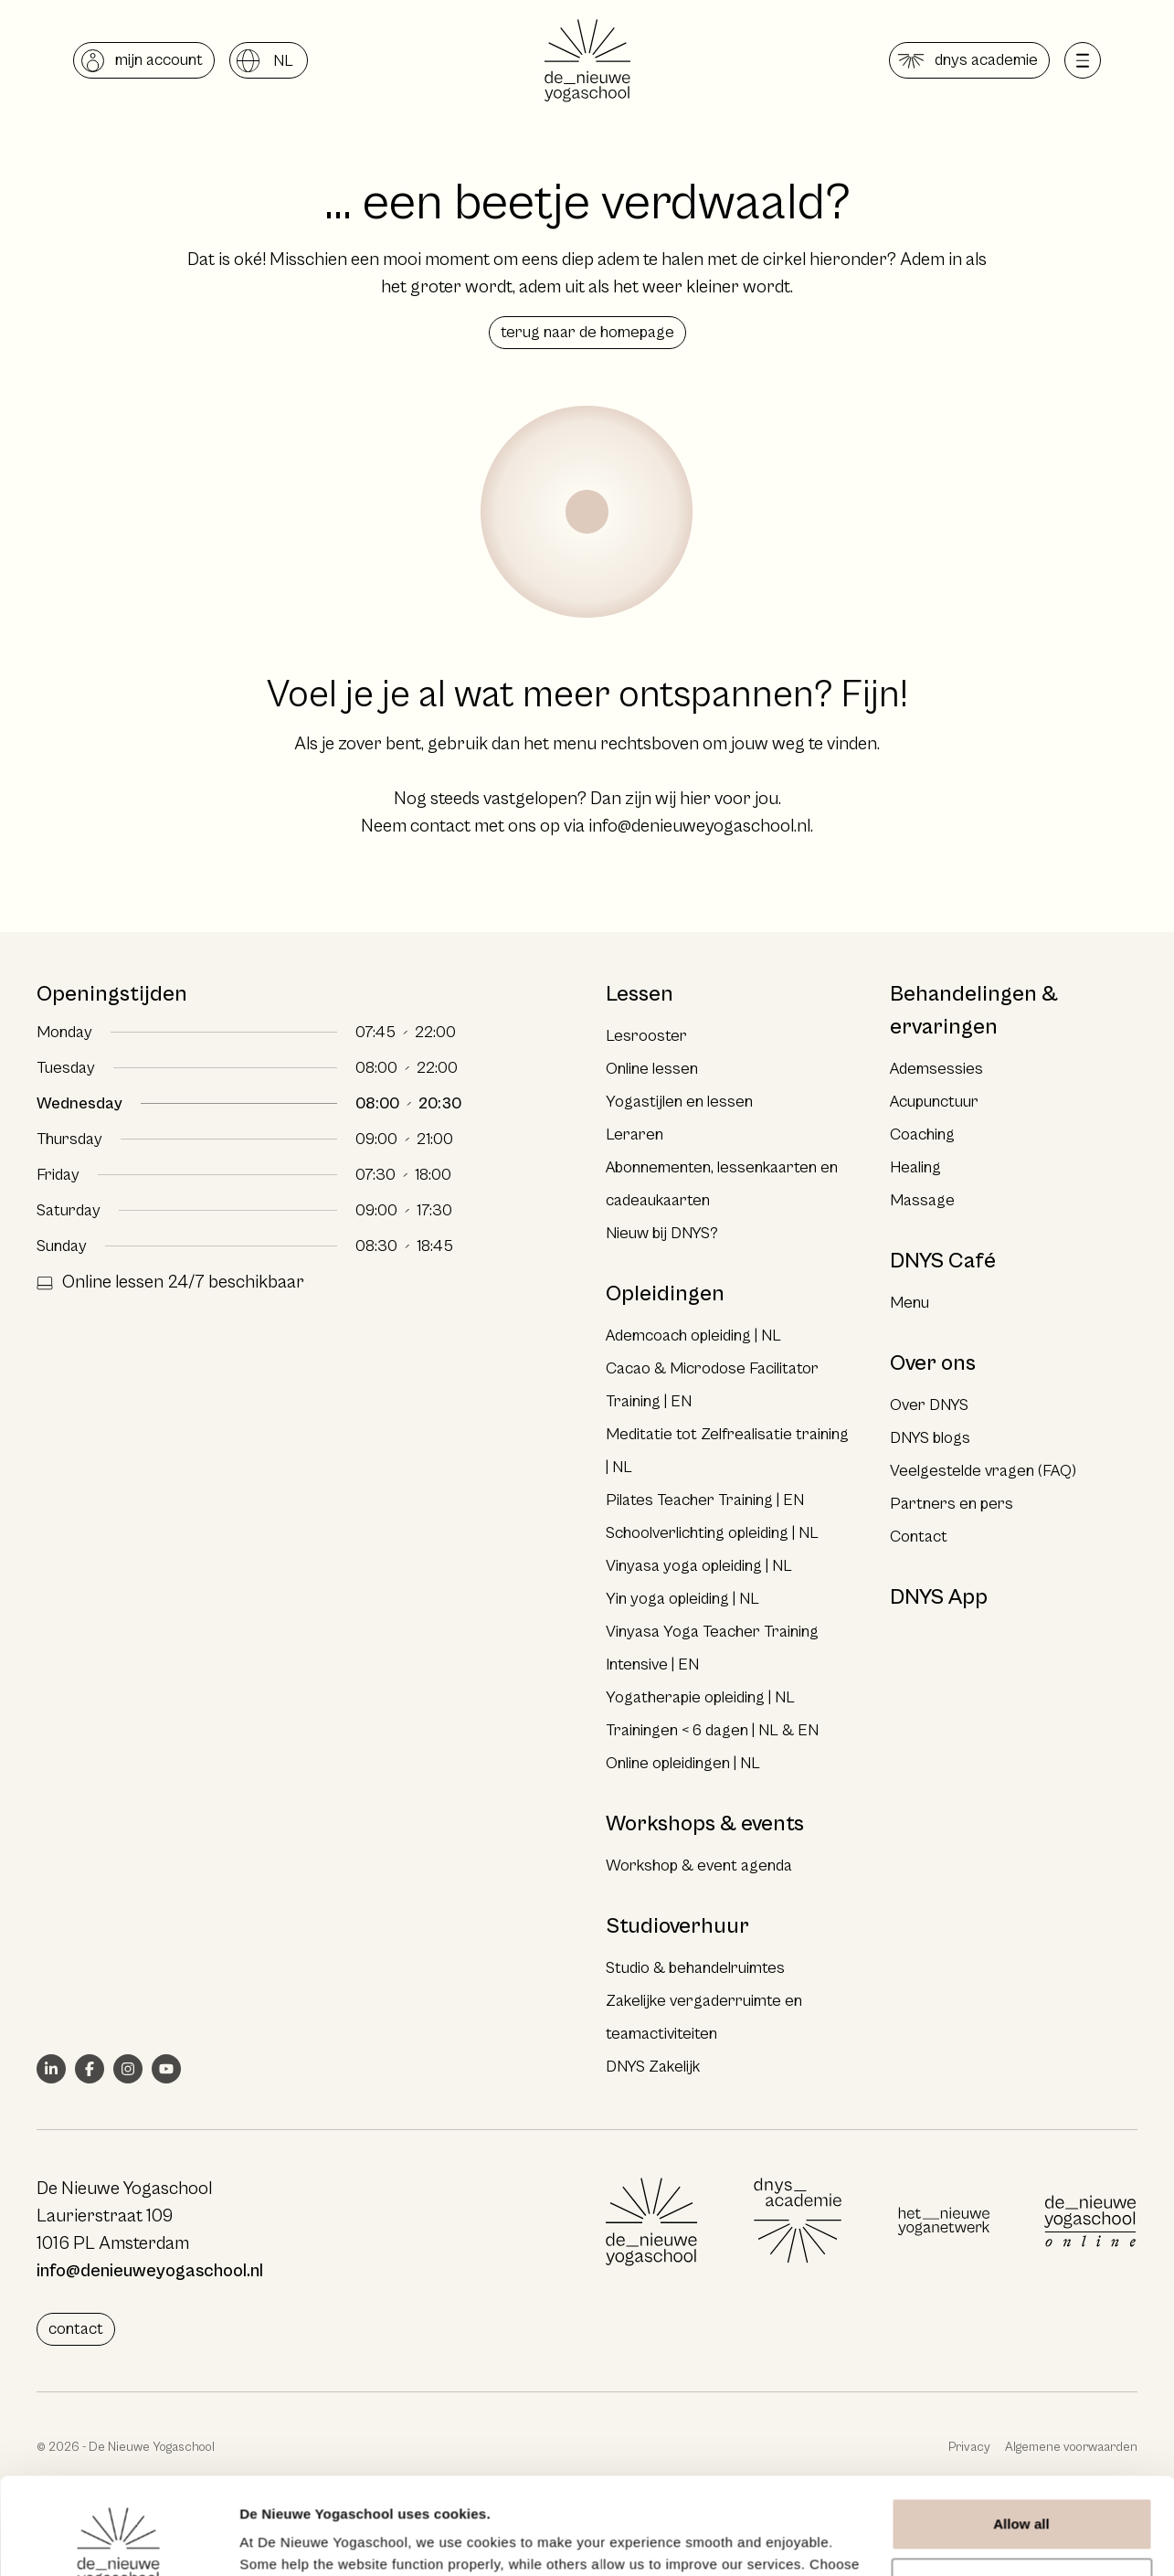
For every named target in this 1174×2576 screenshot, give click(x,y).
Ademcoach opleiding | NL (693, 1335)
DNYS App (939, 1597)
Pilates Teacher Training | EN (705, 1500)
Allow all (1021, 2427)
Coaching (922, 1134)
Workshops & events (705, 1824)
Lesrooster (646, 1035)
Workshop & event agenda (699, 1865)
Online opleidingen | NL (683, 1763)
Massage (922, 1200)
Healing (915, 1167)
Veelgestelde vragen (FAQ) (983, 1470)
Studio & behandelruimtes (695, 1967)
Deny (1021, 2487)
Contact (918, 1536)
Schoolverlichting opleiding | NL (712, 1532)
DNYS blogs (930, 1437)
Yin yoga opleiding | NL (682, 1598)
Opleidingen (665, 1294)
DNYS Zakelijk (653, 2066)
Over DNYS (929, 1405)
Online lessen (652, 1068)
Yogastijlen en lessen (679, 1101)
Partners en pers (951, 1503)
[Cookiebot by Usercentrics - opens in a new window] (118, 2540)
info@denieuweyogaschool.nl (699, 826)
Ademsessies (936, 1068)
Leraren (634, 1134)
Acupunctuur (934, 1101)
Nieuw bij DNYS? (662, 1233)
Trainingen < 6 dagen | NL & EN (712, 1730)
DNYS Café (943, 1261)
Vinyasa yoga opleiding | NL (699, 1565)
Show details (281, 2540)
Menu (909, 1302)
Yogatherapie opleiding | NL (700, 1697)
